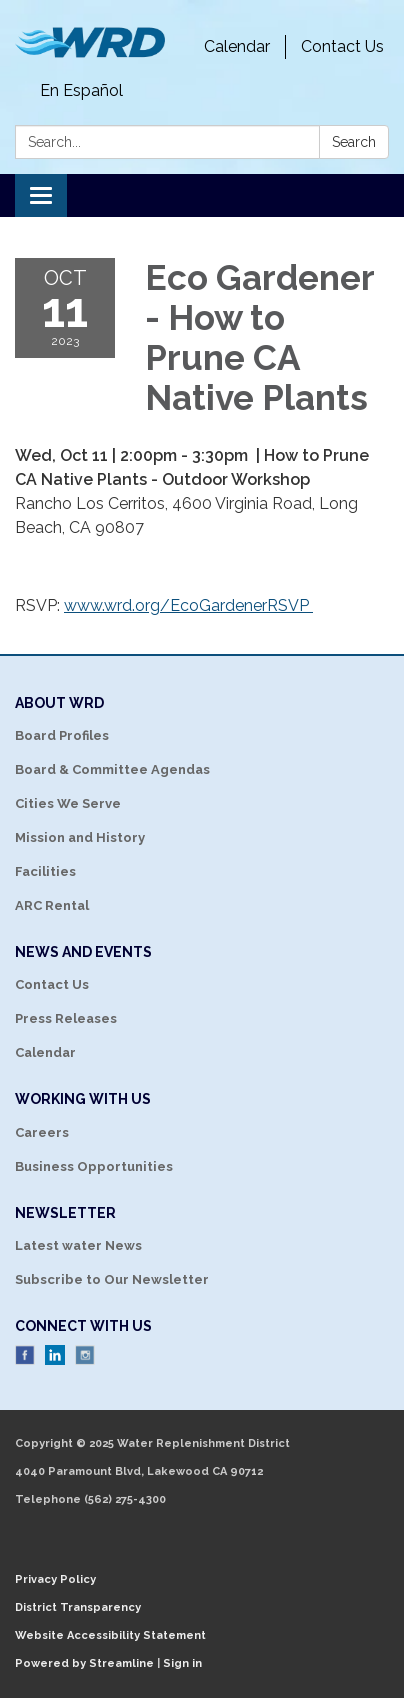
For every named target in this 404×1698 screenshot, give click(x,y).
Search (354, 142)
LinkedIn (55, 1355)
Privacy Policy (55, 1579)
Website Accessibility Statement (110, 1635)
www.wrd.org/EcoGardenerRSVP (188, 605)
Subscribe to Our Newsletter (112, 1279)
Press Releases (66, 1018)
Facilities (45, 871)
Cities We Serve (68, 803)
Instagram (85, 1355)
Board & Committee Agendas (112, 769)
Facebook (25, 1355)
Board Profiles (62, 735)
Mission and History (80, 837)
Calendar (237, 46)
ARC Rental (52, 905)
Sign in (182, 1663)
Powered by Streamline (84, 1663)
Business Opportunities (94, 1166)
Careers (42, 1132)
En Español (81, 90)
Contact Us (342, 46)
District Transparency (78, 1607)
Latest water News (78, 1245)
